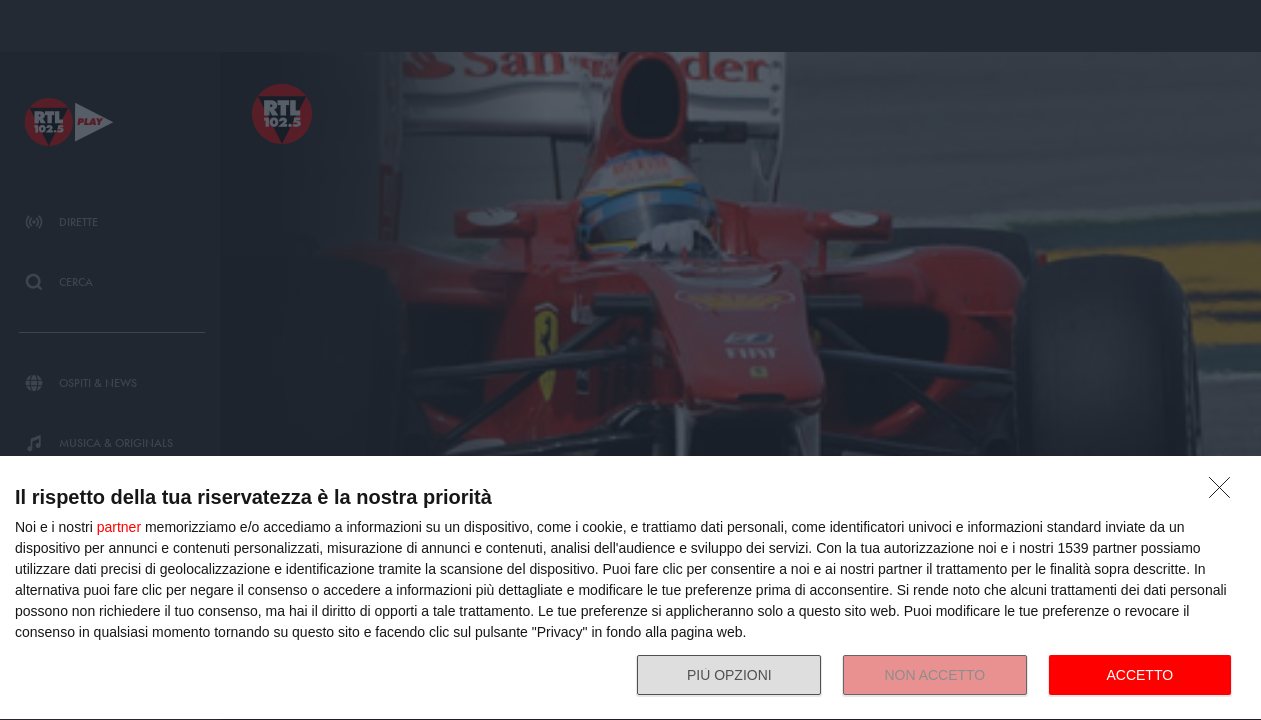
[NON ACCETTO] (1225, 493)
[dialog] (630, 588)
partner (119, 527)
